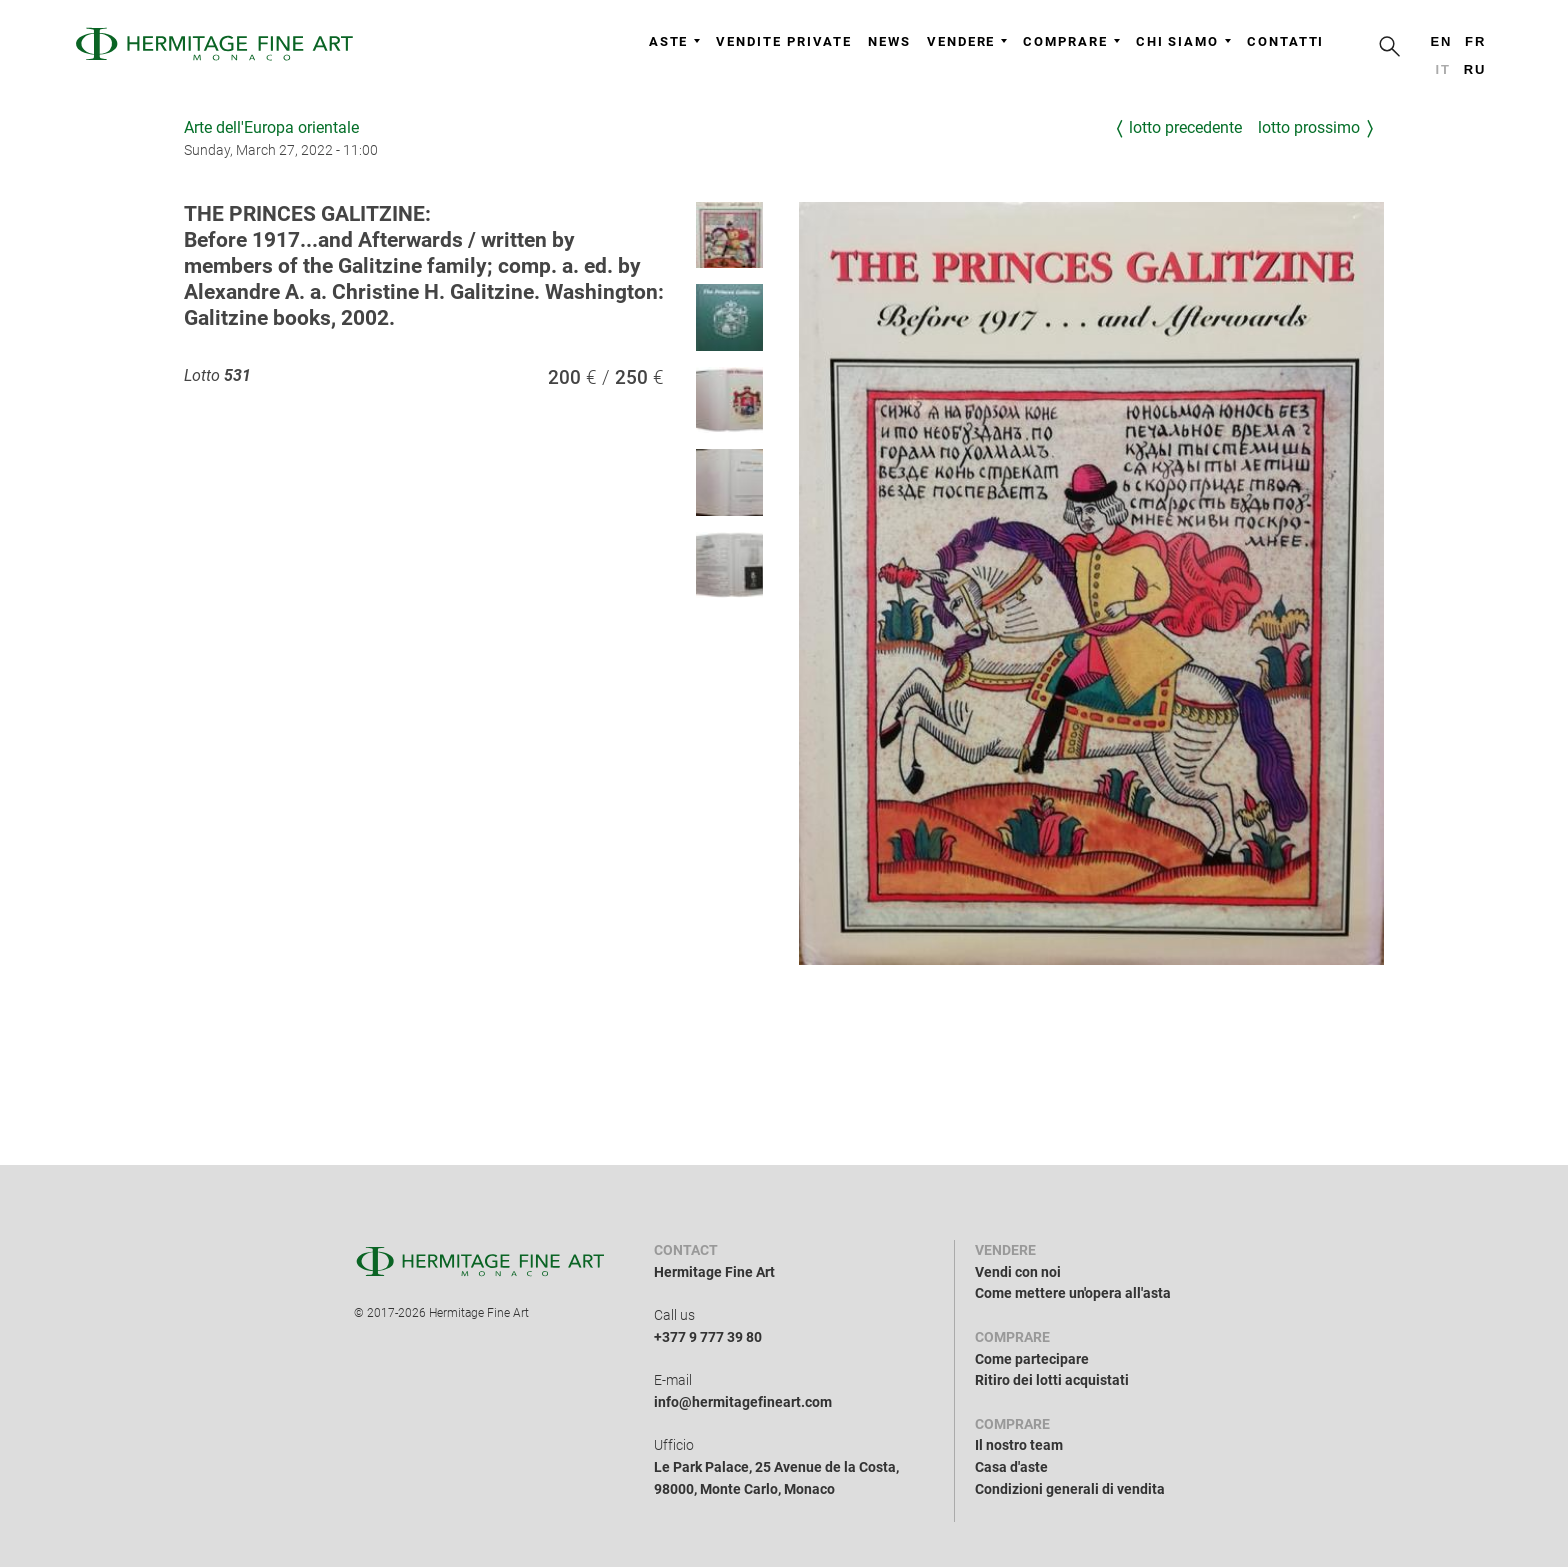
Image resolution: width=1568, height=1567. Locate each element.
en (1441, 41)
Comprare (1071, 41)
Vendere (967, 41)
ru (1475, 69)
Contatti (1285, 41)
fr (1475, 41)
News (889, 41)
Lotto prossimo (1309, 127)
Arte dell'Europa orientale (271, 127)
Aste (675, 41)
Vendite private (784, 41)
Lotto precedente (1185, 127)
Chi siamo (1183, 41)
